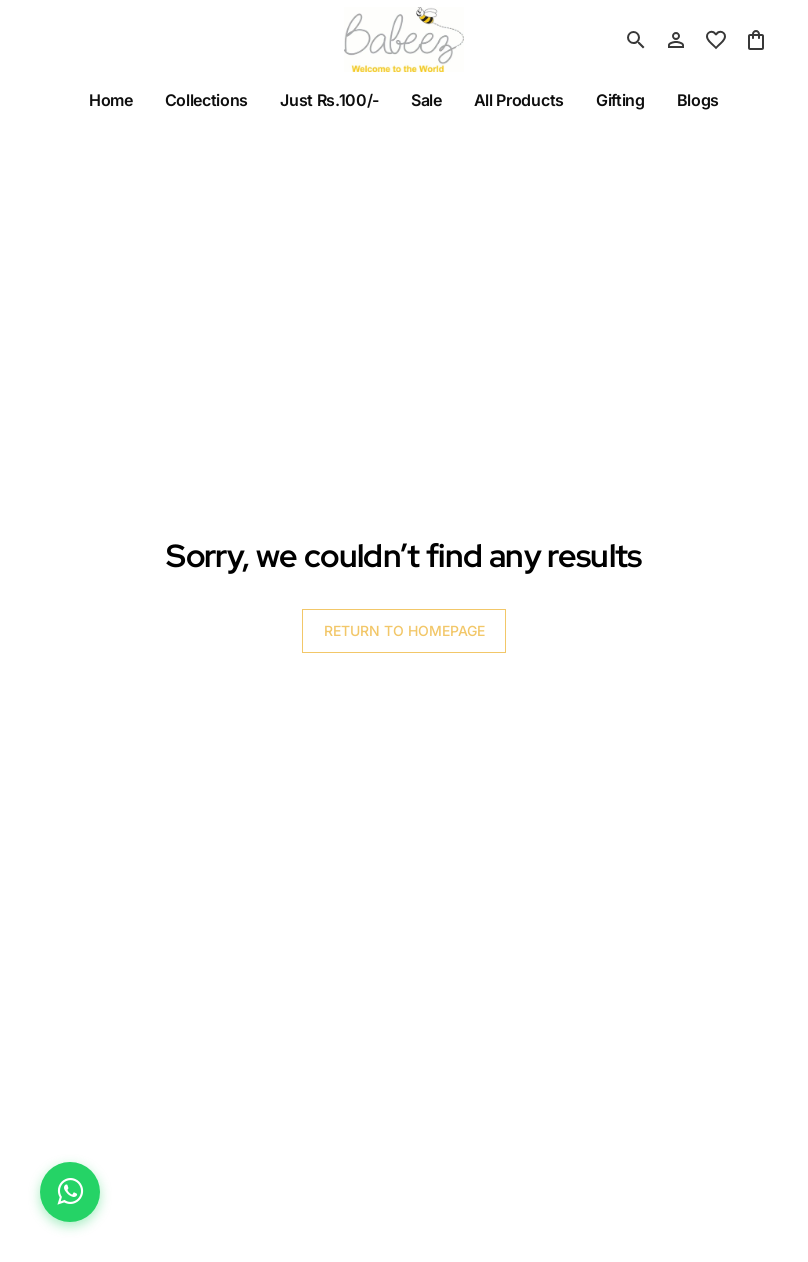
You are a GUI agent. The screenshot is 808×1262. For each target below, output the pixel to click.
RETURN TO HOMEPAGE (404, 630)
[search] (636, 40)
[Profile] (676, 40)
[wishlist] (716, 40)
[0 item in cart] (756, 40)
